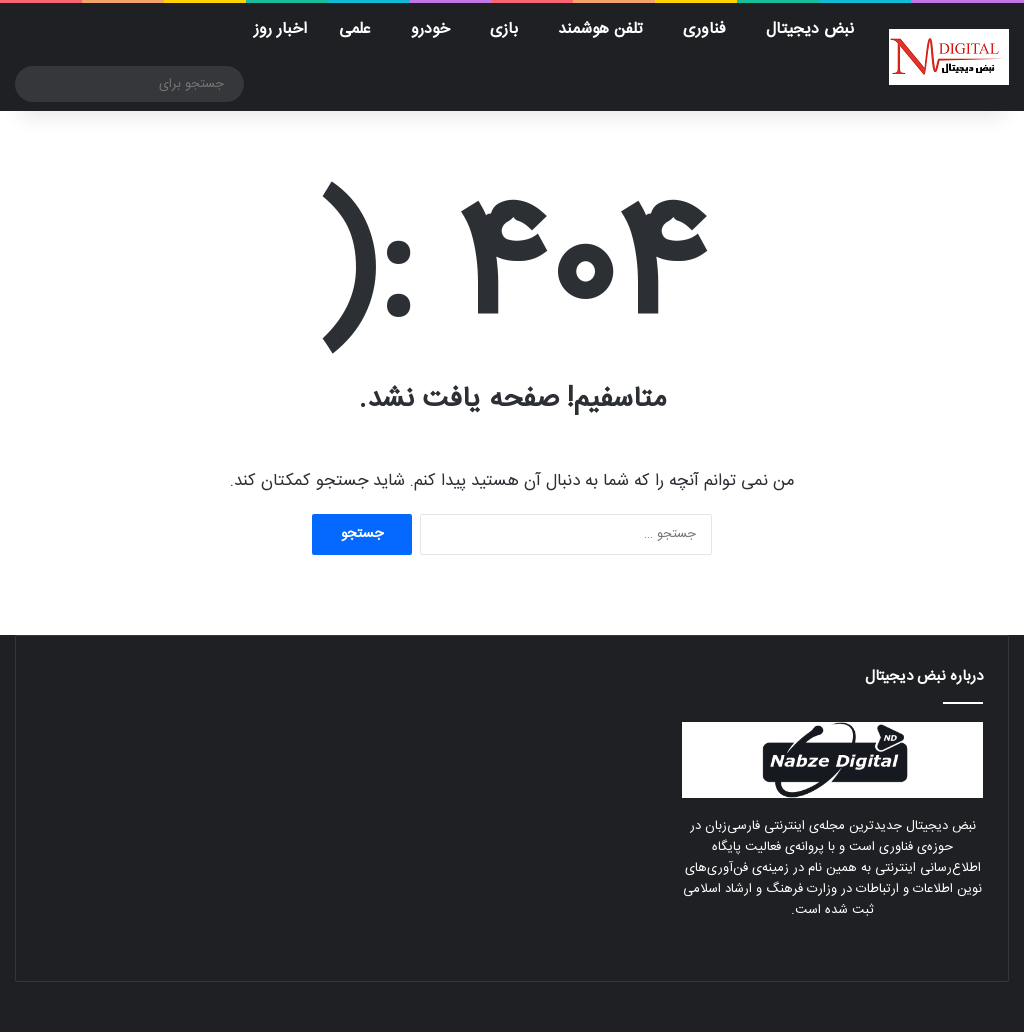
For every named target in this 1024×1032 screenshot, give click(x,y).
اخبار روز (280, 29)
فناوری (704, 29)
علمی (355, 29)
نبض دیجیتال (810, 29)
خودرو (430, 29)
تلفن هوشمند (600, 29)
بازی (504, 29)
